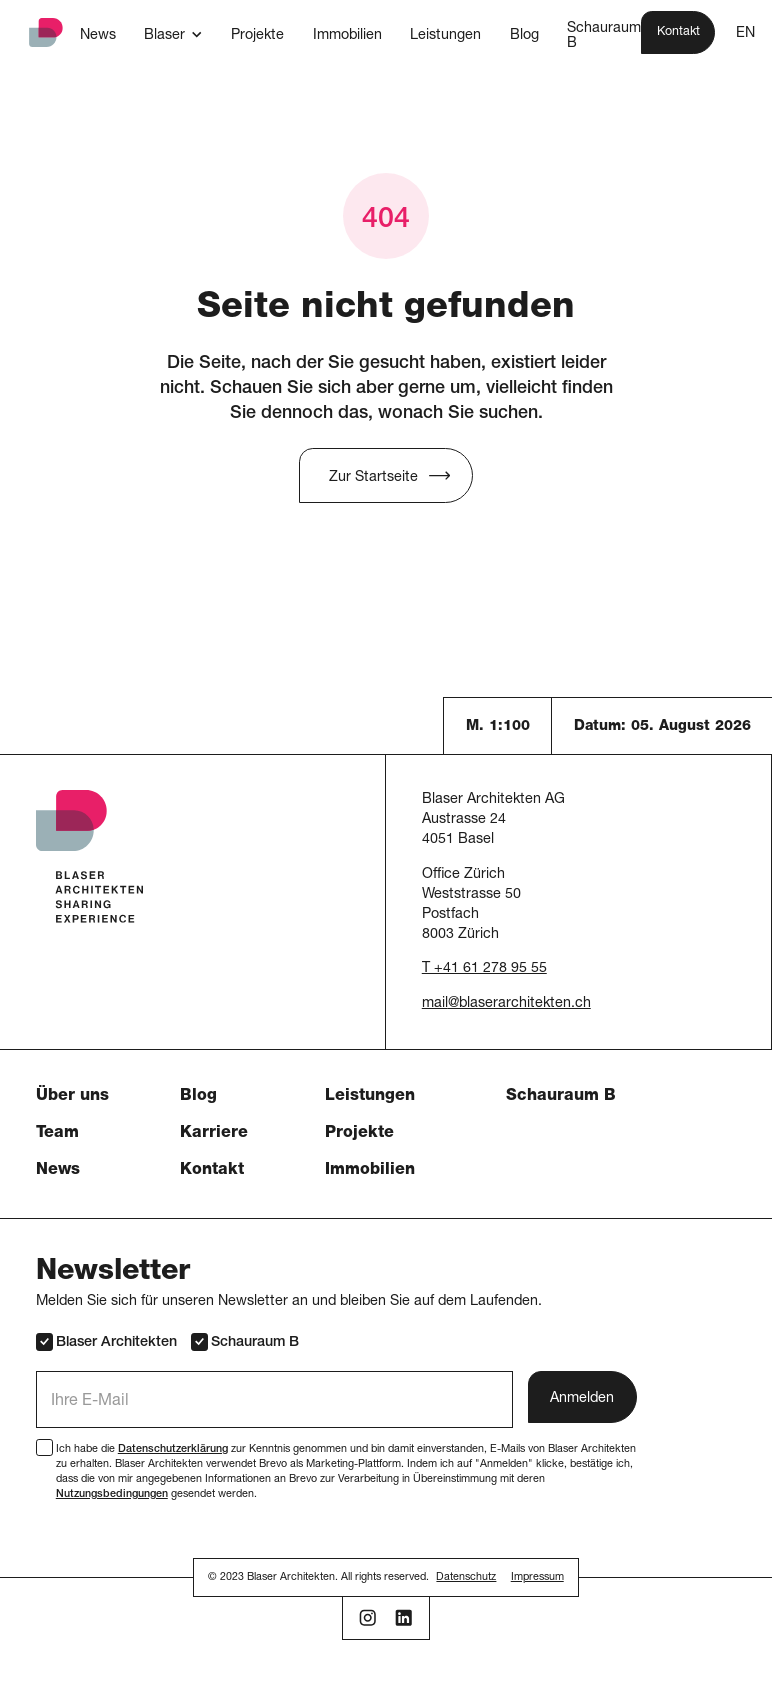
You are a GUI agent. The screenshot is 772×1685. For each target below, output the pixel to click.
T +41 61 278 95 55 (484, 969)
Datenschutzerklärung (173, 1449)
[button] (173, 35)
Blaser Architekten (106, 1341)
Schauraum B (561, 1097)
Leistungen (370, 1097)
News (58, 1171)
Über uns (72, 1097)
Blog (198, 1097)
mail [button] (435, 1004)
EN (745, 34)
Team (57, 1134)
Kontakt (212, 1171)
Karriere (214, 1134)
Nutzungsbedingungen (112, 1494)
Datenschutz (466, 1577)
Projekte (359, 1134)
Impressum (537, 1577)
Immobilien (370, 1171)
